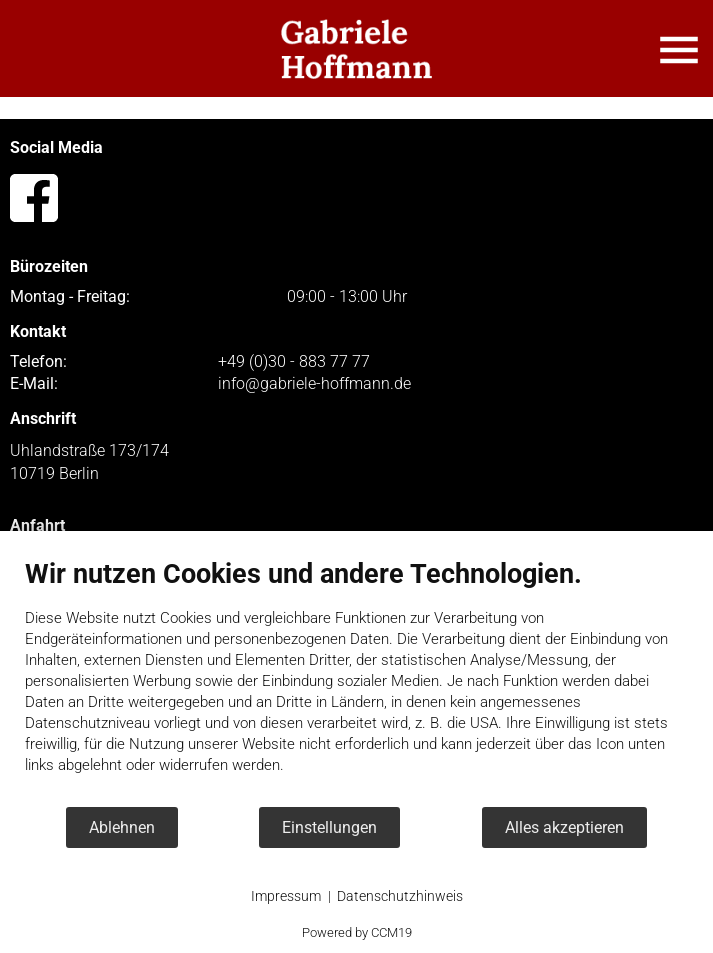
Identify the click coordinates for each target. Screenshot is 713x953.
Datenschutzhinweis (400, 896)
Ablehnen (122, 827)
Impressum (286, 896)
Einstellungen (329, 827)
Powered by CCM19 (357, 932)
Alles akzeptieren (564, 827)
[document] (356, 681)
